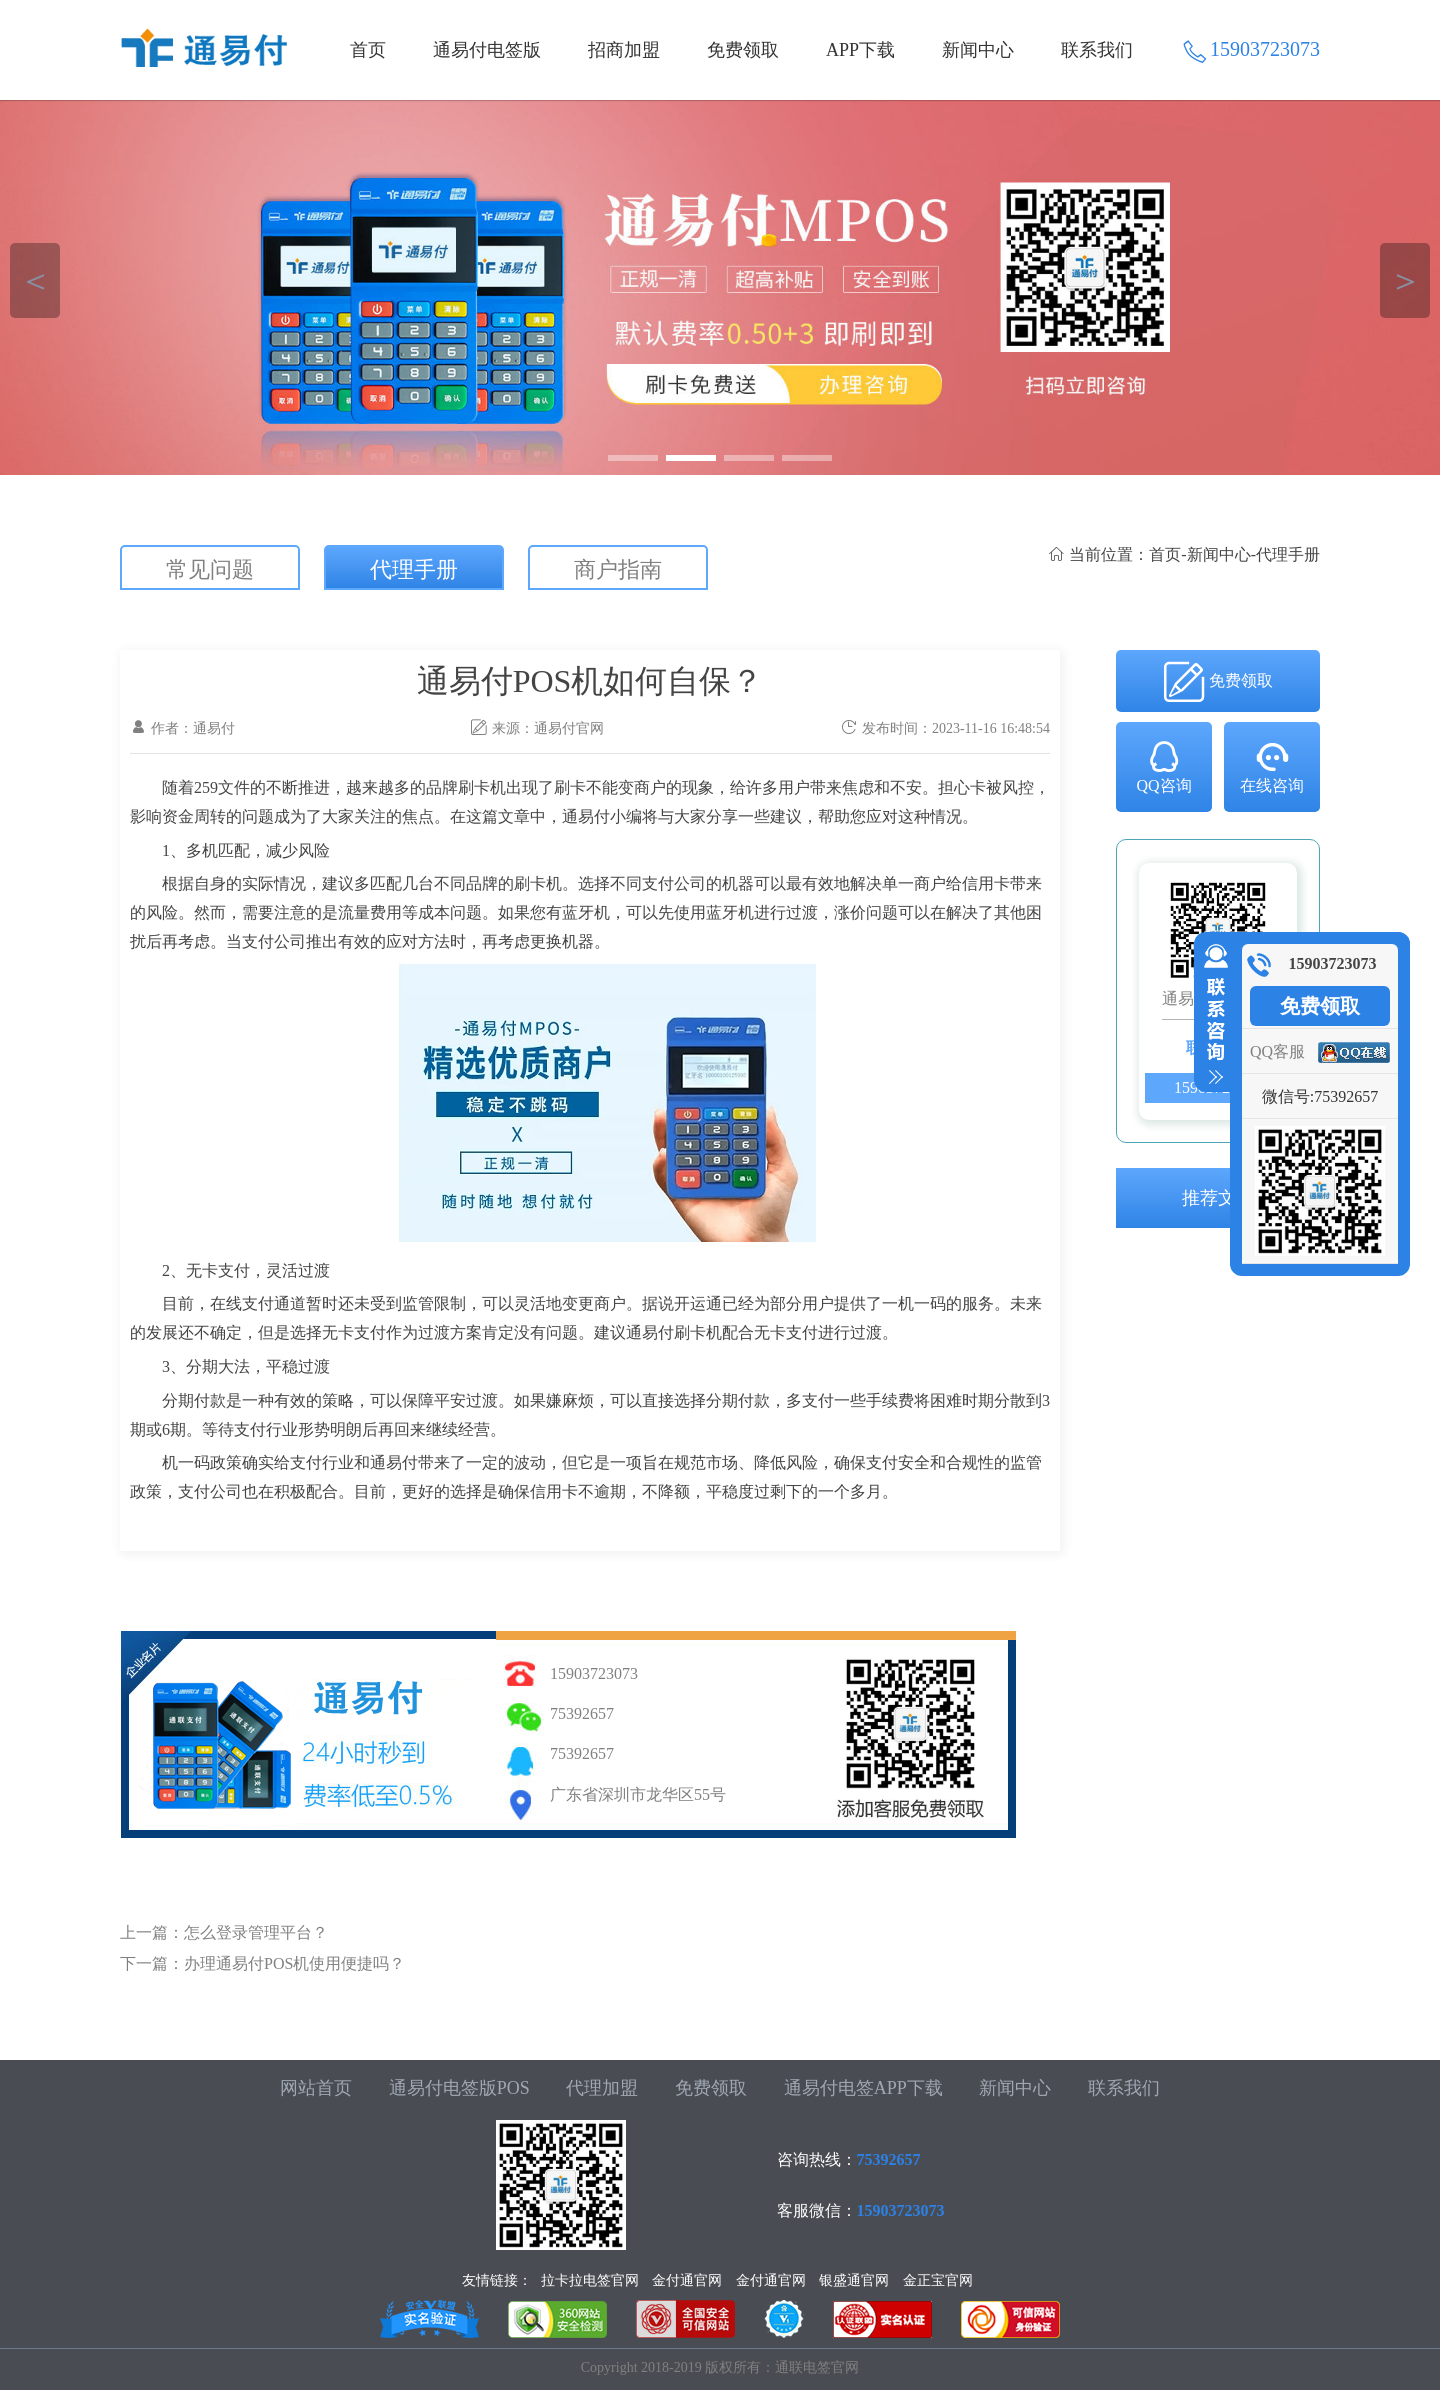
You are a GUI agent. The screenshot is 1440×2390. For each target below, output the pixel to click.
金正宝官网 (938, 2280)
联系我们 (1097, 50)
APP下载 (860, 50)
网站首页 (316, 2088)
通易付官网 (569, 728)
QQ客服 (1277, 1051)
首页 (368, 50)
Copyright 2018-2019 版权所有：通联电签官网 (720, 2367)
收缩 (1212, 1015)
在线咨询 (1272, 766)
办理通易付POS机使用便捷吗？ (294, 1963)
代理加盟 (602, 2088)
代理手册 (414, 569)
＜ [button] (35, 280)
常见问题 (210, 569)
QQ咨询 (1163, 766)
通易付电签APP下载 (863, 2088)
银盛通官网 (854, 2280)
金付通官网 (687, 2280)
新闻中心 (978, 50)
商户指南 (618, 569)
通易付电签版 (487, 50)
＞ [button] (1405, 280)
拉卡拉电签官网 (590, 2280)
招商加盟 (624, 50)
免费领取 (743, 50)
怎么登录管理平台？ (256, 1932)
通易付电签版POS (459, 2088)
